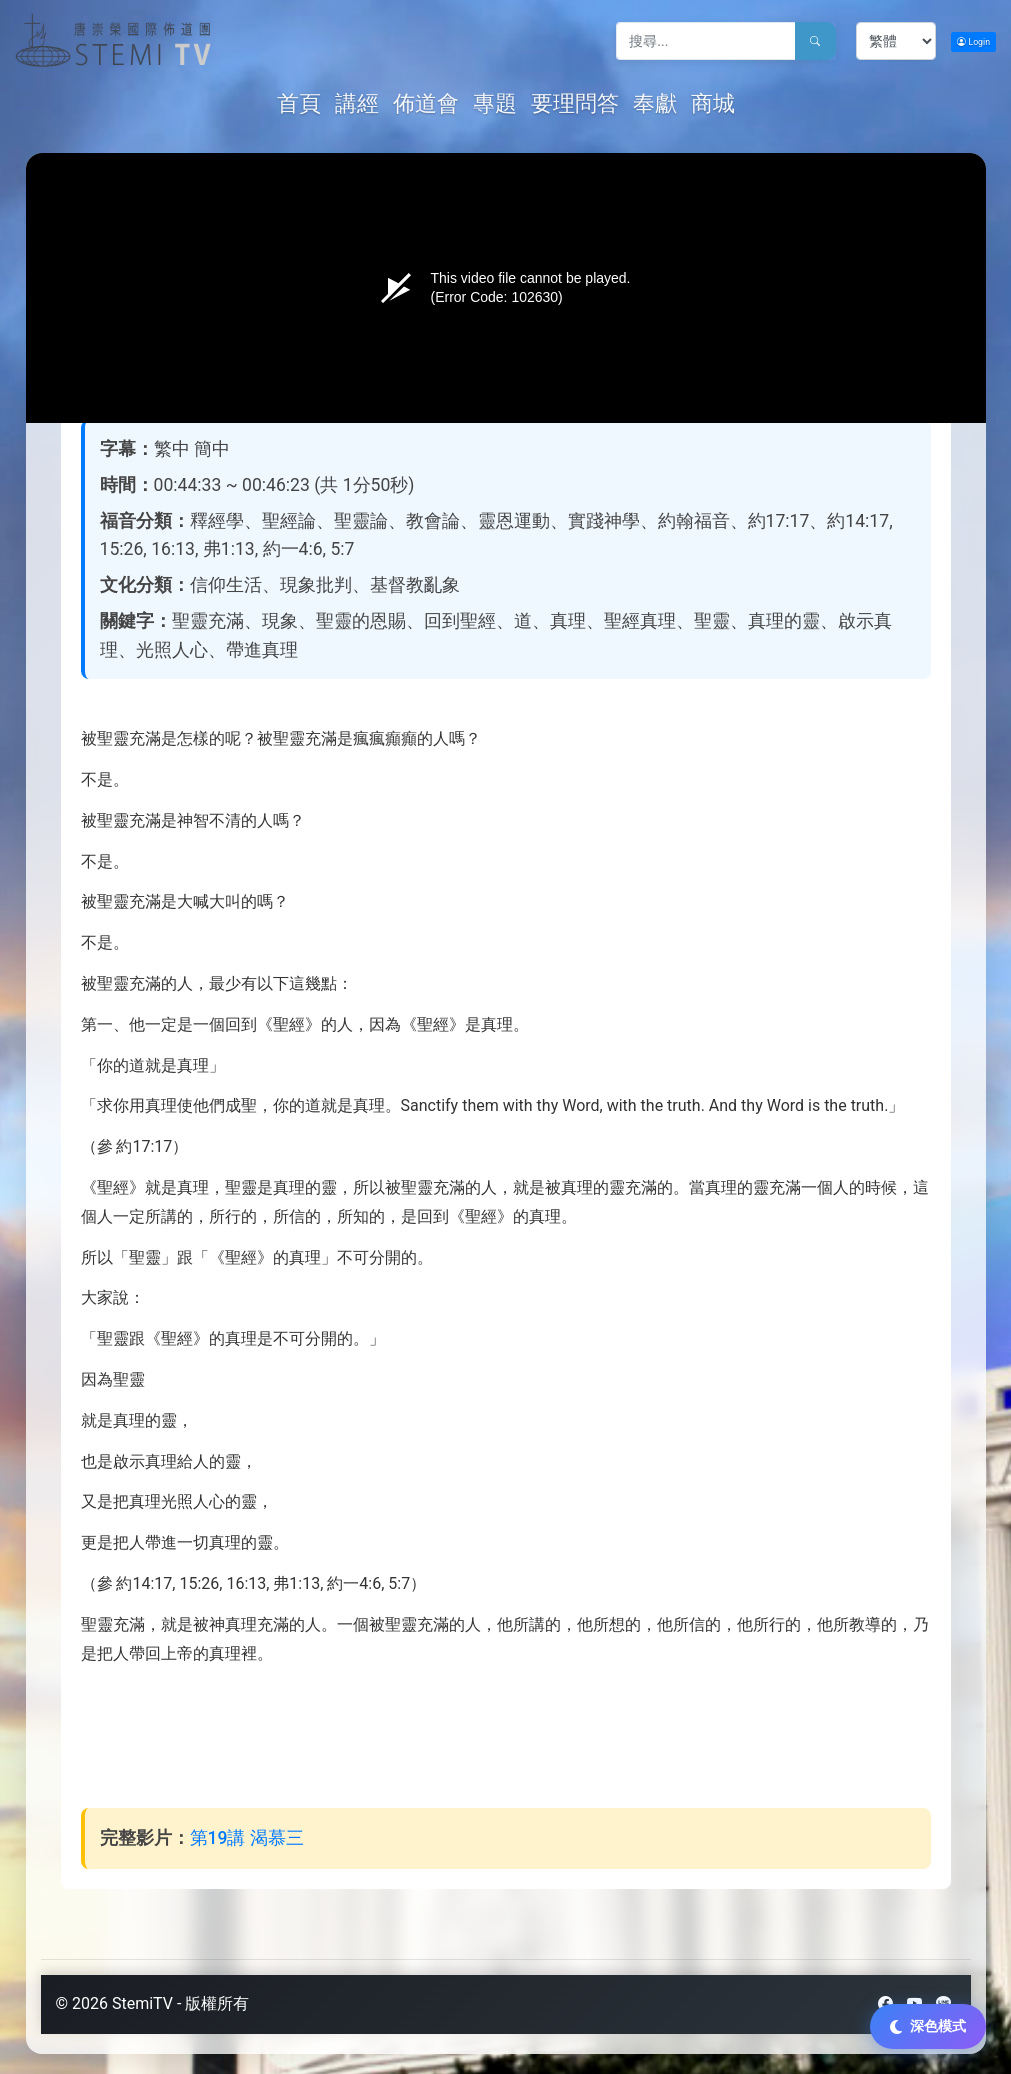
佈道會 (426, 103)
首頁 (301, 102)
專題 (495, 103)
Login (973, 42)
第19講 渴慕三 (247, 1838)
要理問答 (575, 103)
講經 (357, 103)
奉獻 (655, 103)
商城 (713, 103)
